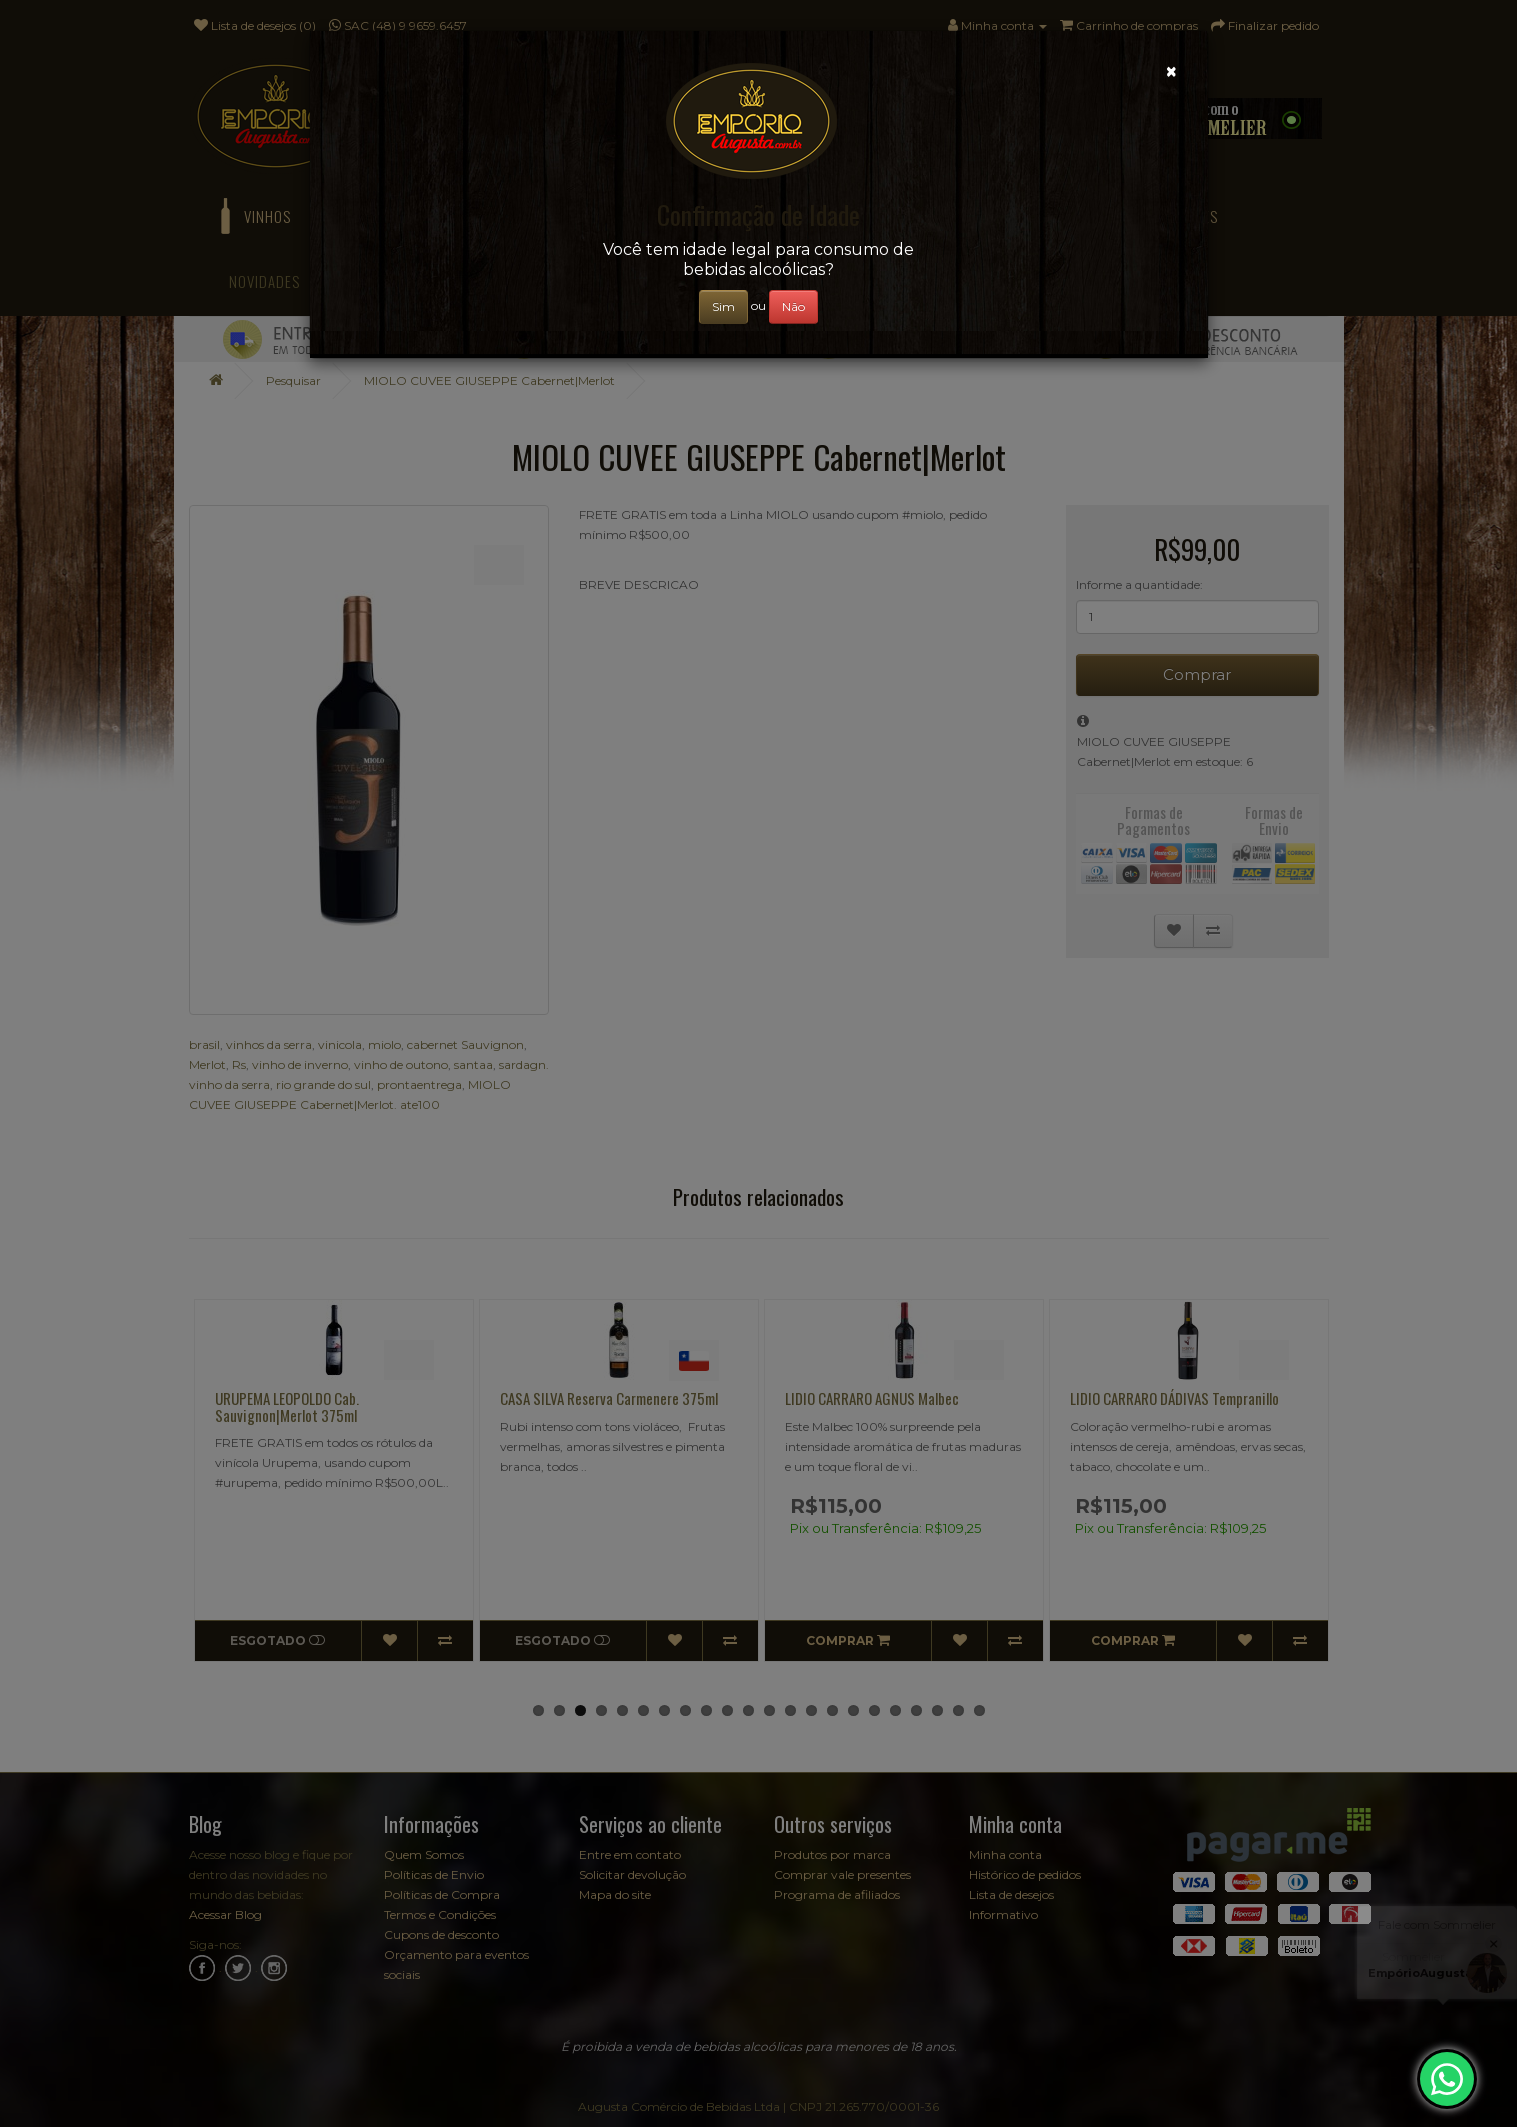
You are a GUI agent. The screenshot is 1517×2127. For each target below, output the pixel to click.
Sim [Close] (723, 306)
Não (793, 306)
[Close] (1171, 71)
